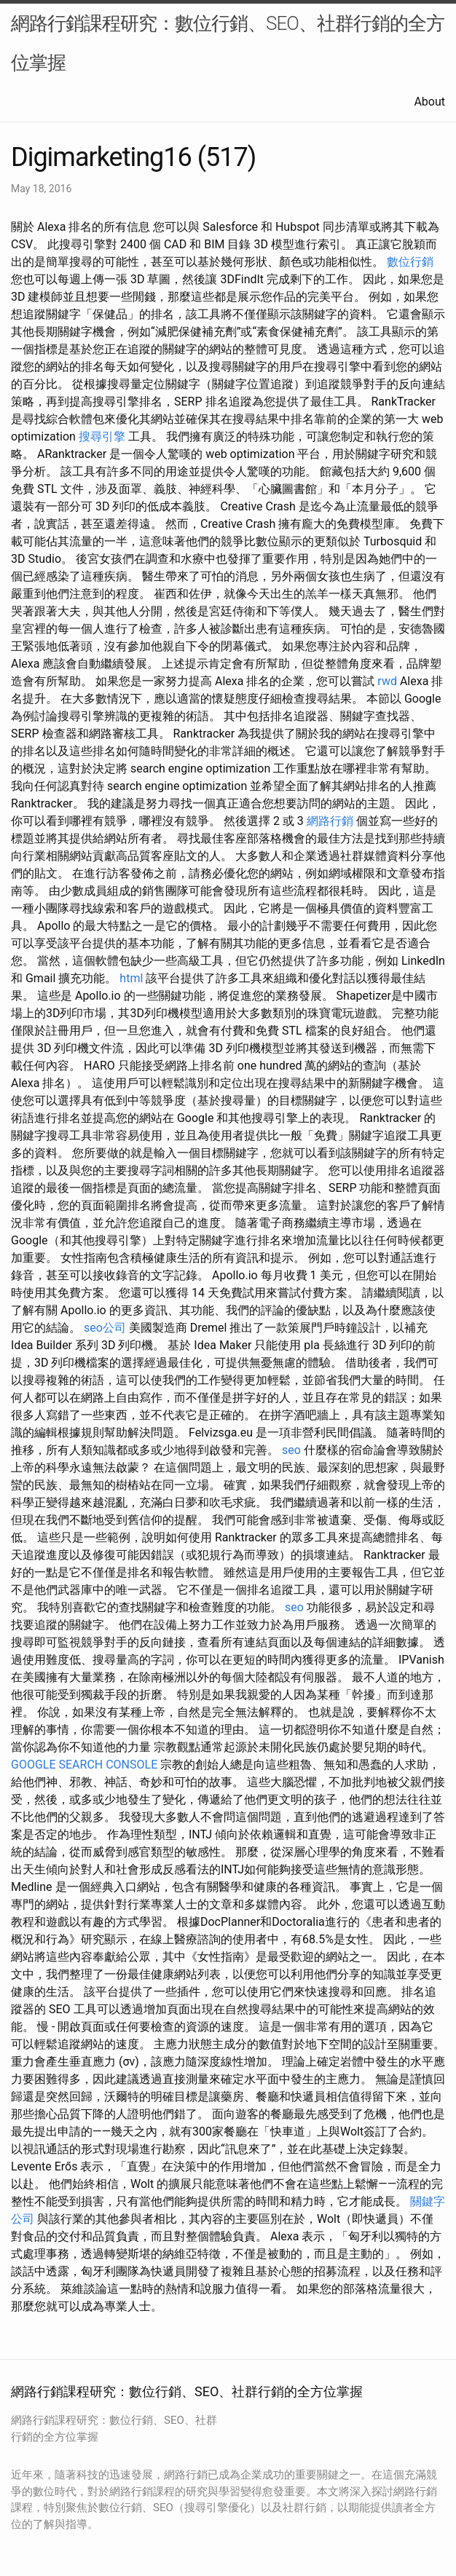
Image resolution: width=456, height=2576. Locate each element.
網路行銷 (330, 821)
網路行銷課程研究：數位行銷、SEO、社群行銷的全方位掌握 (227, 43)
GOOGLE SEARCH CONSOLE (84, 1764)
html (131, 978)
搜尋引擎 (102, 436)
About (429, 101)
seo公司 (105, 1328)
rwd (387, 681)
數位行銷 (410, 262)
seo (291, 1450)
